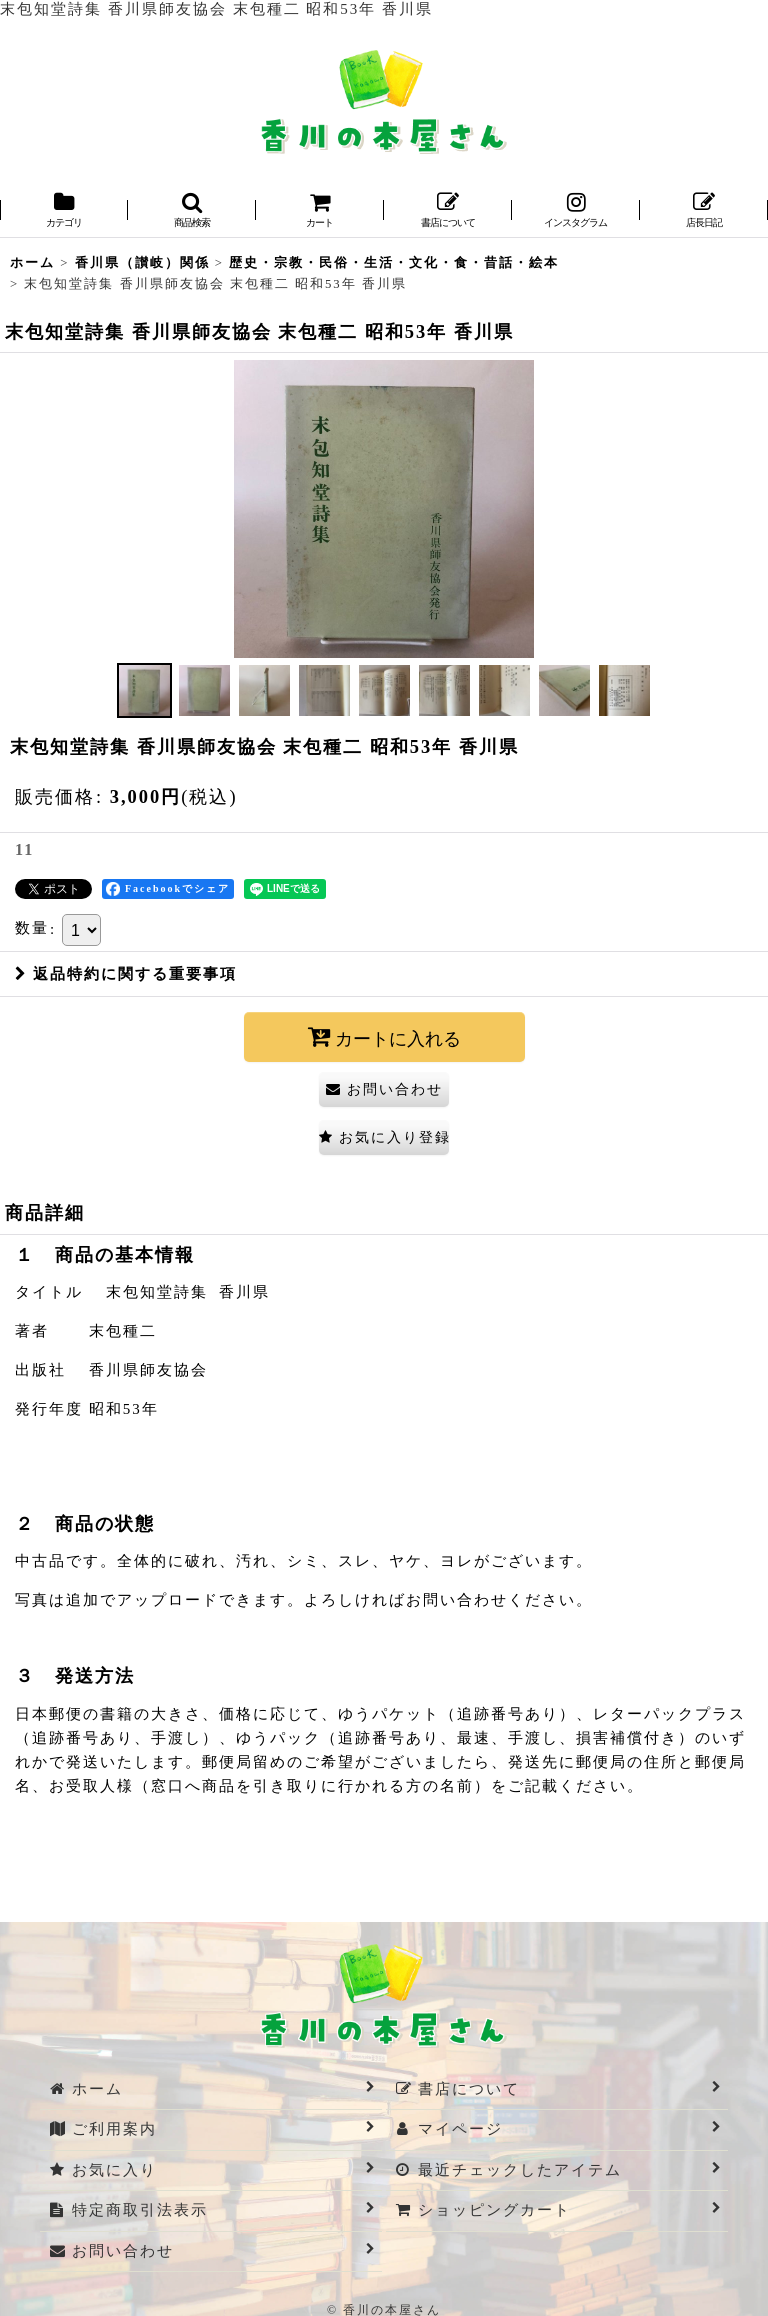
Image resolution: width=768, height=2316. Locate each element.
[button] (192, 211)
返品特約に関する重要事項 (126, 974)
